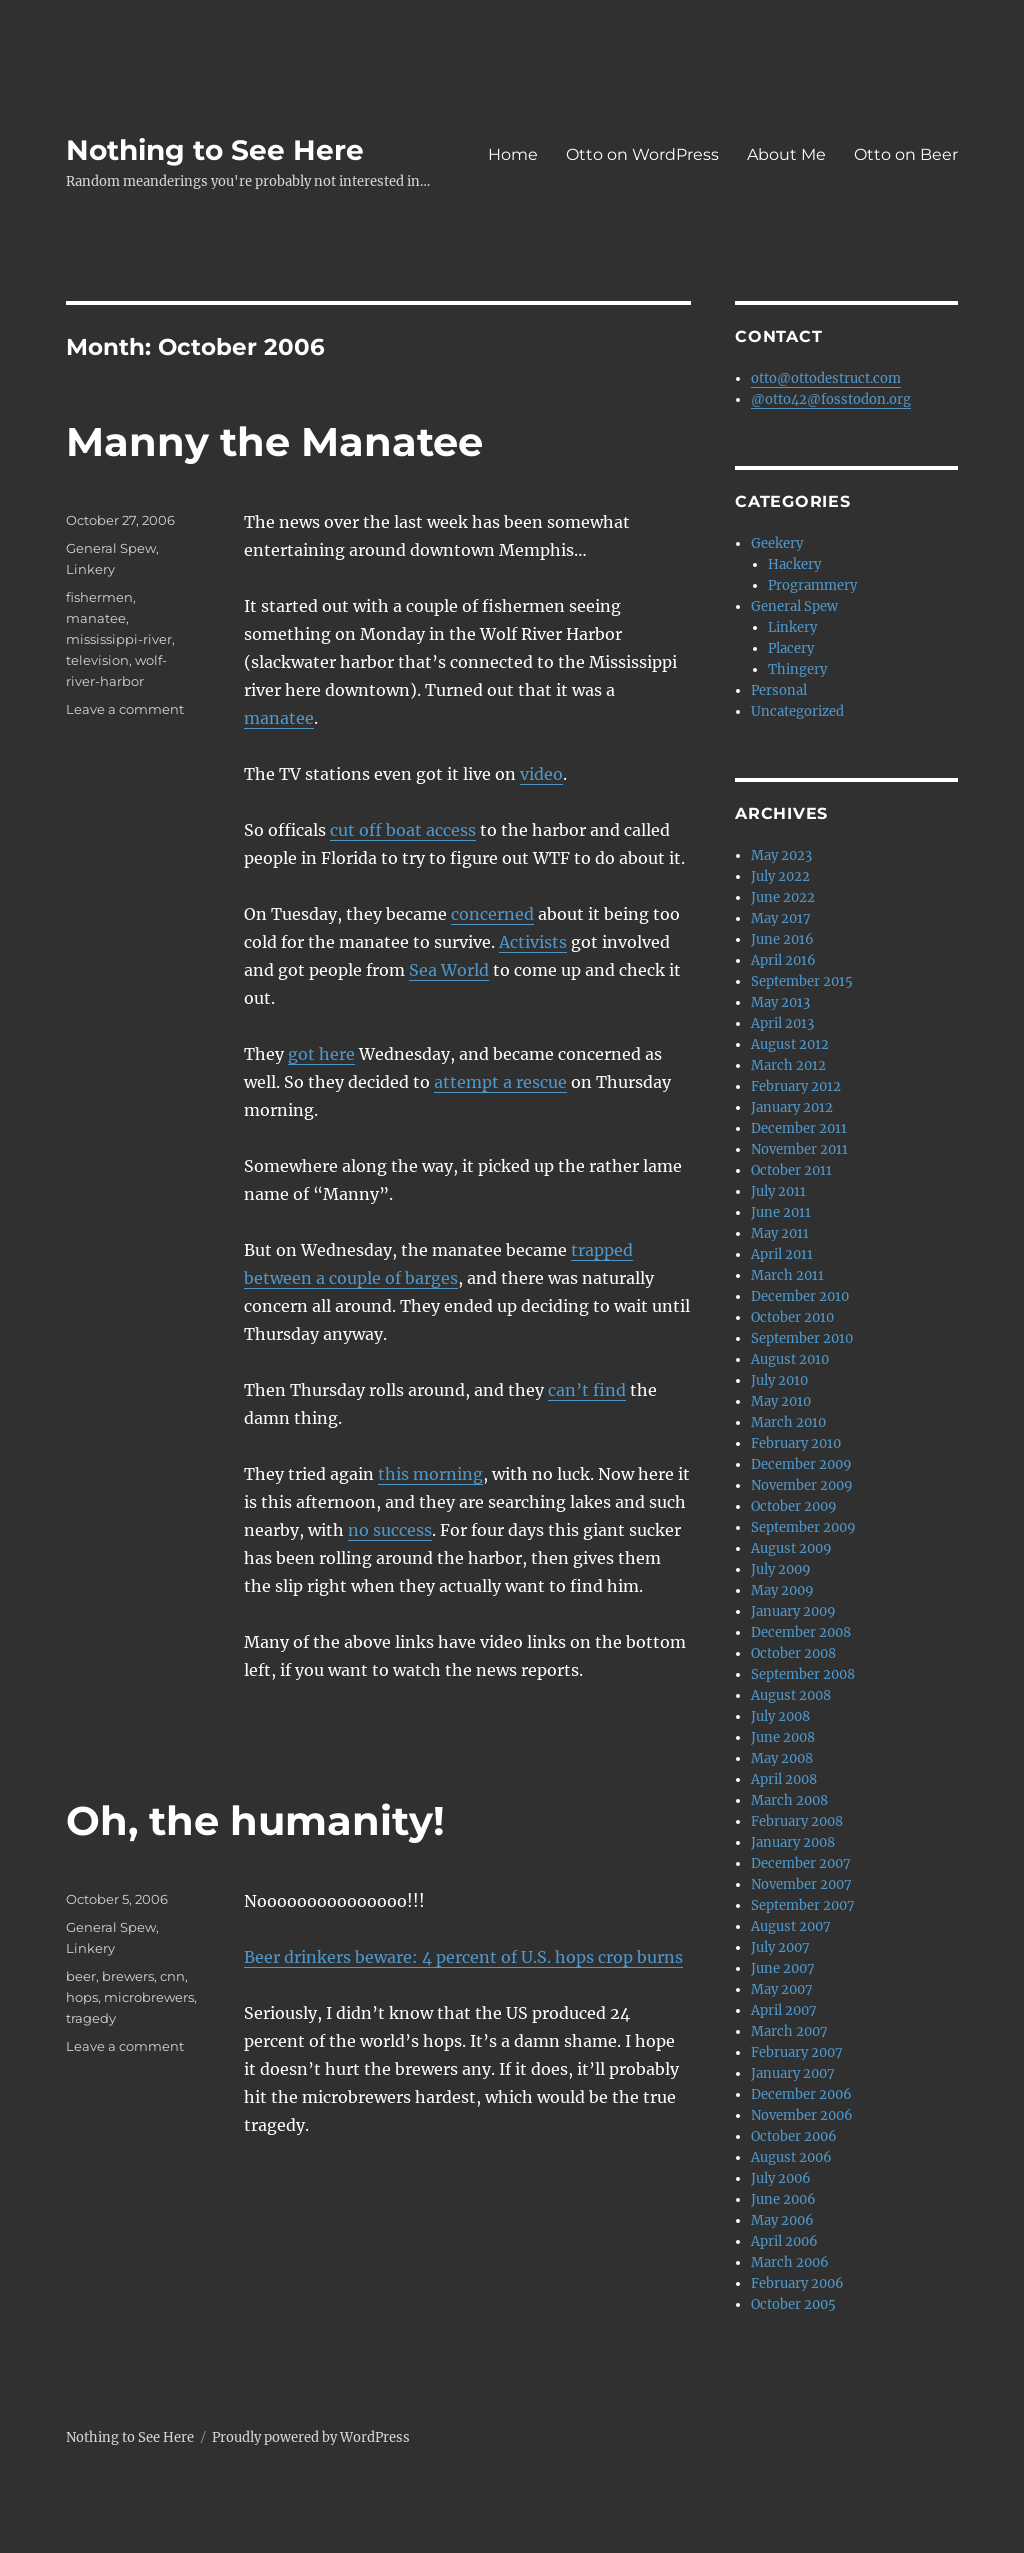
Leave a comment (125, 709)
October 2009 (794, 1506)
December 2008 (801, 1632)
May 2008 (782, 1758)
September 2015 (802, 981)
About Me (786, 154)
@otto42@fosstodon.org (831, 399)
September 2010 (802, 1338)
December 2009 (801, 1464)
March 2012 (788, 1065)
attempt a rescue (500, 1082)
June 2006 (783, 2199)
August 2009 (791, 1548)
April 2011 (782, 1254)
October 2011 (791, 1170)
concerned (492, 914)
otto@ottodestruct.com (826, 378)
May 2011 (780, 1233)
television (97, 660)
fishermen (99, 597)
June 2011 (781, 1212)
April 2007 (784, 2010)
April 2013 (782, 1023)
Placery (791, 648)
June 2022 (783, 897)
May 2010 (781, 1401)
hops (82, 1997)
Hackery (794, 564)
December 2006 (801, 2094)
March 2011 (787, 1275)
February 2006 (797, 2283)
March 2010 (788, 1422)
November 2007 (801, 1884)
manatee (279, 718)
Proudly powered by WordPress (311, 2437)
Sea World (449, 970)
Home (513, 154)
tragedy (91, 2018)
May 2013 (780, 1002)
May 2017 (781, 918)
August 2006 (791, 2157)
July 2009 (781, 1569)
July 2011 (778, 1191)
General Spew (111, 548)
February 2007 (797, 2052)
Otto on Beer (906, 154)
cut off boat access (403, 830)
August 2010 (790, 1359)
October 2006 (794, 2136)
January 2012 (792, 1107)
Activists (533, 942)
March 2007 (789, 2031)
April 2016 (783, 960)
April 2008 (784, 1779)
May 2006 (782, 2220)
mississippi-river (119, 639)
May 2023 (781, 855)
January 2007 (793, 2073)
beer (81, 1976)
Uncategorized (797, 711)
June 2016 (782, 939)
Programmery (812, 585)
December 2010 (800, 1296)
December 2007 (801, 1863)
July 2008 (780, 1716)
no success (390, 1530)
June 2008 (783, 1737)
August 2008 (791, 1695)
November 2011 (799, 1149)
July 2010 (779, 1380)
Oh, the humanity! (255, 1820)
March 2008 (789, 1800)
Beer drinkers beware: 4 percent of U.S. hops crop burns (463, 1957)
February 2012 (796, 1086)
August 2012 (790, 1044)
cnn (172, 1976)
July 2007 (780, 1947)
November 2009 (802, 1485)
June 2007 (783, 1968)
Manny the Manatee (274, 441)
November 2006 (802, 2115)
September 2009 (803, 1527)
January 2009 (793, 1611)
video (541, 774)
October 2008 (793, 1653)
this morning (430, 1474)
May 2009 (782, 1590)
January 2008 (793, 1842)
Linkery (90, 569)
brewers (128, 1976)
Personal (779, 690)
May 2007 (782, 1989)
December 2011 (799, 1128)
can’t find (587, 1390)
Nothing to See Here (215, 150)
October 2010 (792, 1317)
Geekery (777, 543)
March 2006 (790, 2262)
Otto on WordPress (642, 154)
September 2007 (803, 1905)
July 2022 (780, 876)
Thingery (797, 669)
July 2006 (781, 2178)
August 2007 (791, 1926)
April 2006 (784, 2241)
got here (321, 1054)
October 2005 (793, 2304)
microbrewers (149, 1997)
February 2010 (796, 1443)
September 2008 (803, 1674)
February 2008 (797, 1821)
